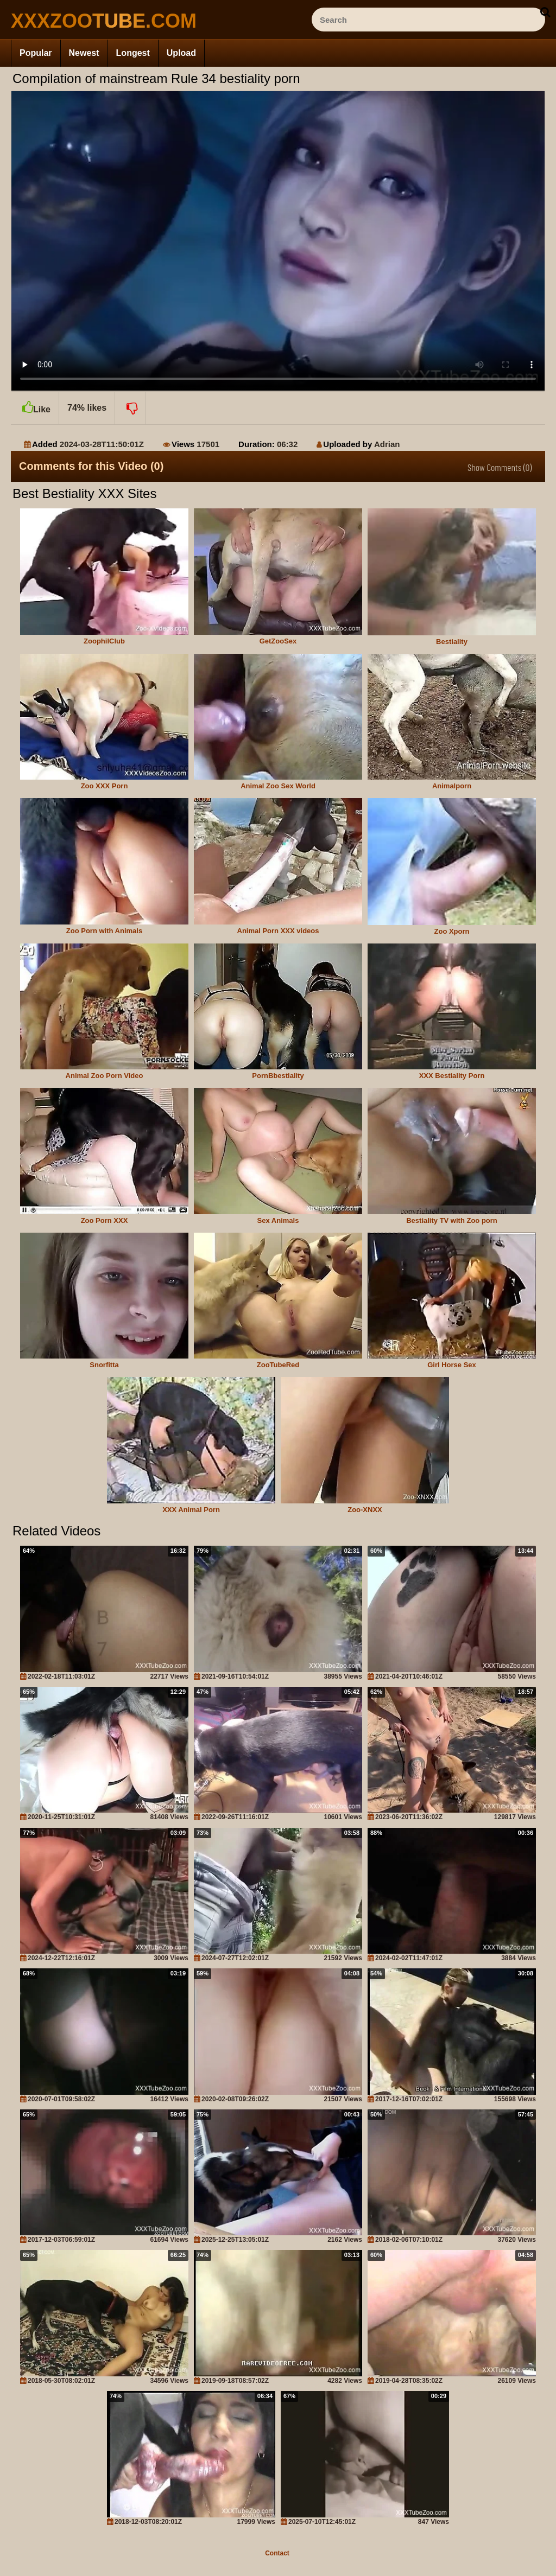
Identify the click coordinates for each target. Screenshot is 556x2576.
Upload (181, 53)
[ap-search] (428, 19)
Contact (277, 2553)
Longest (133, 53)
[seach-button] (545, 12)
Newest (84, 53)
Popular (36, 53)
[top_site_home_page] (92, 21)
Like (34, 403)
